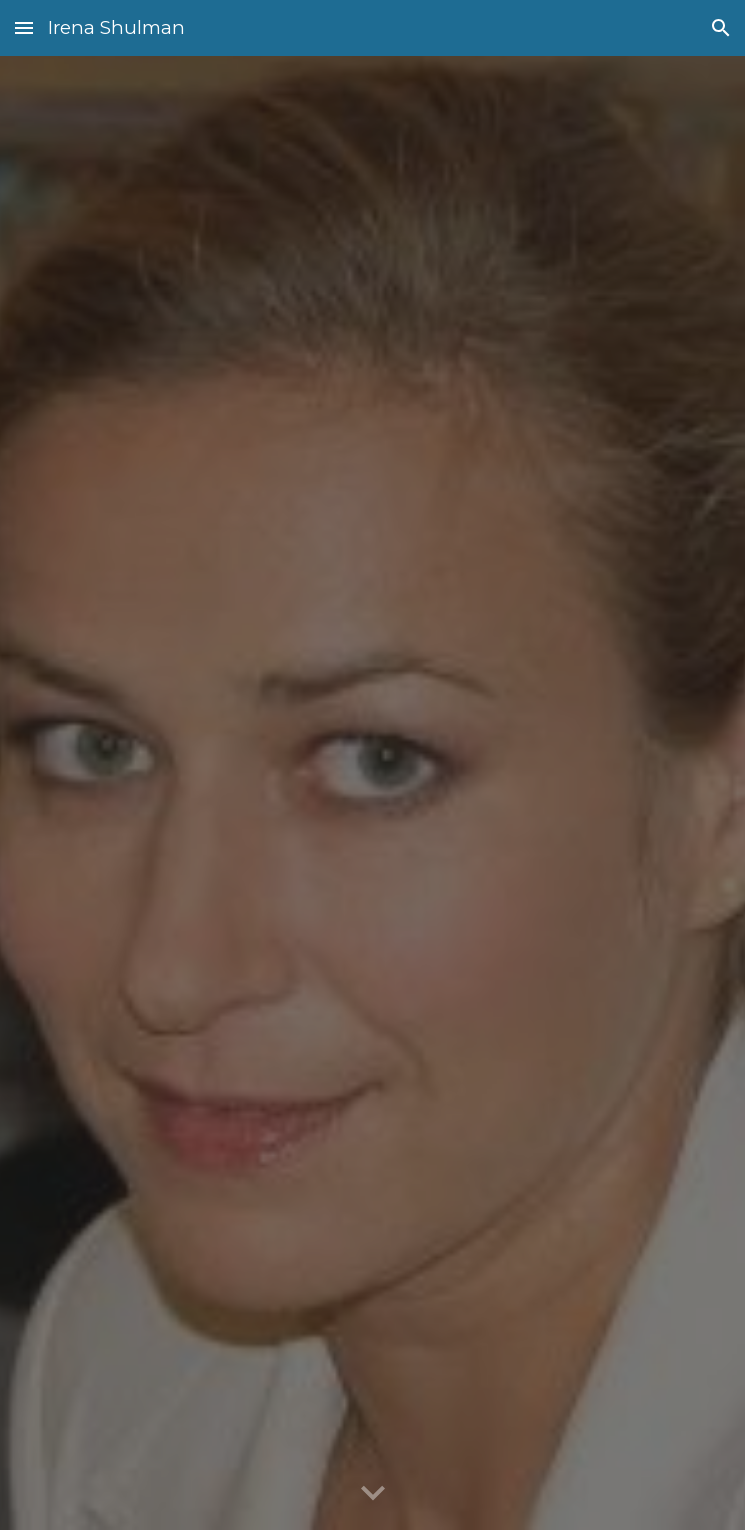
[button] (24, 27)
